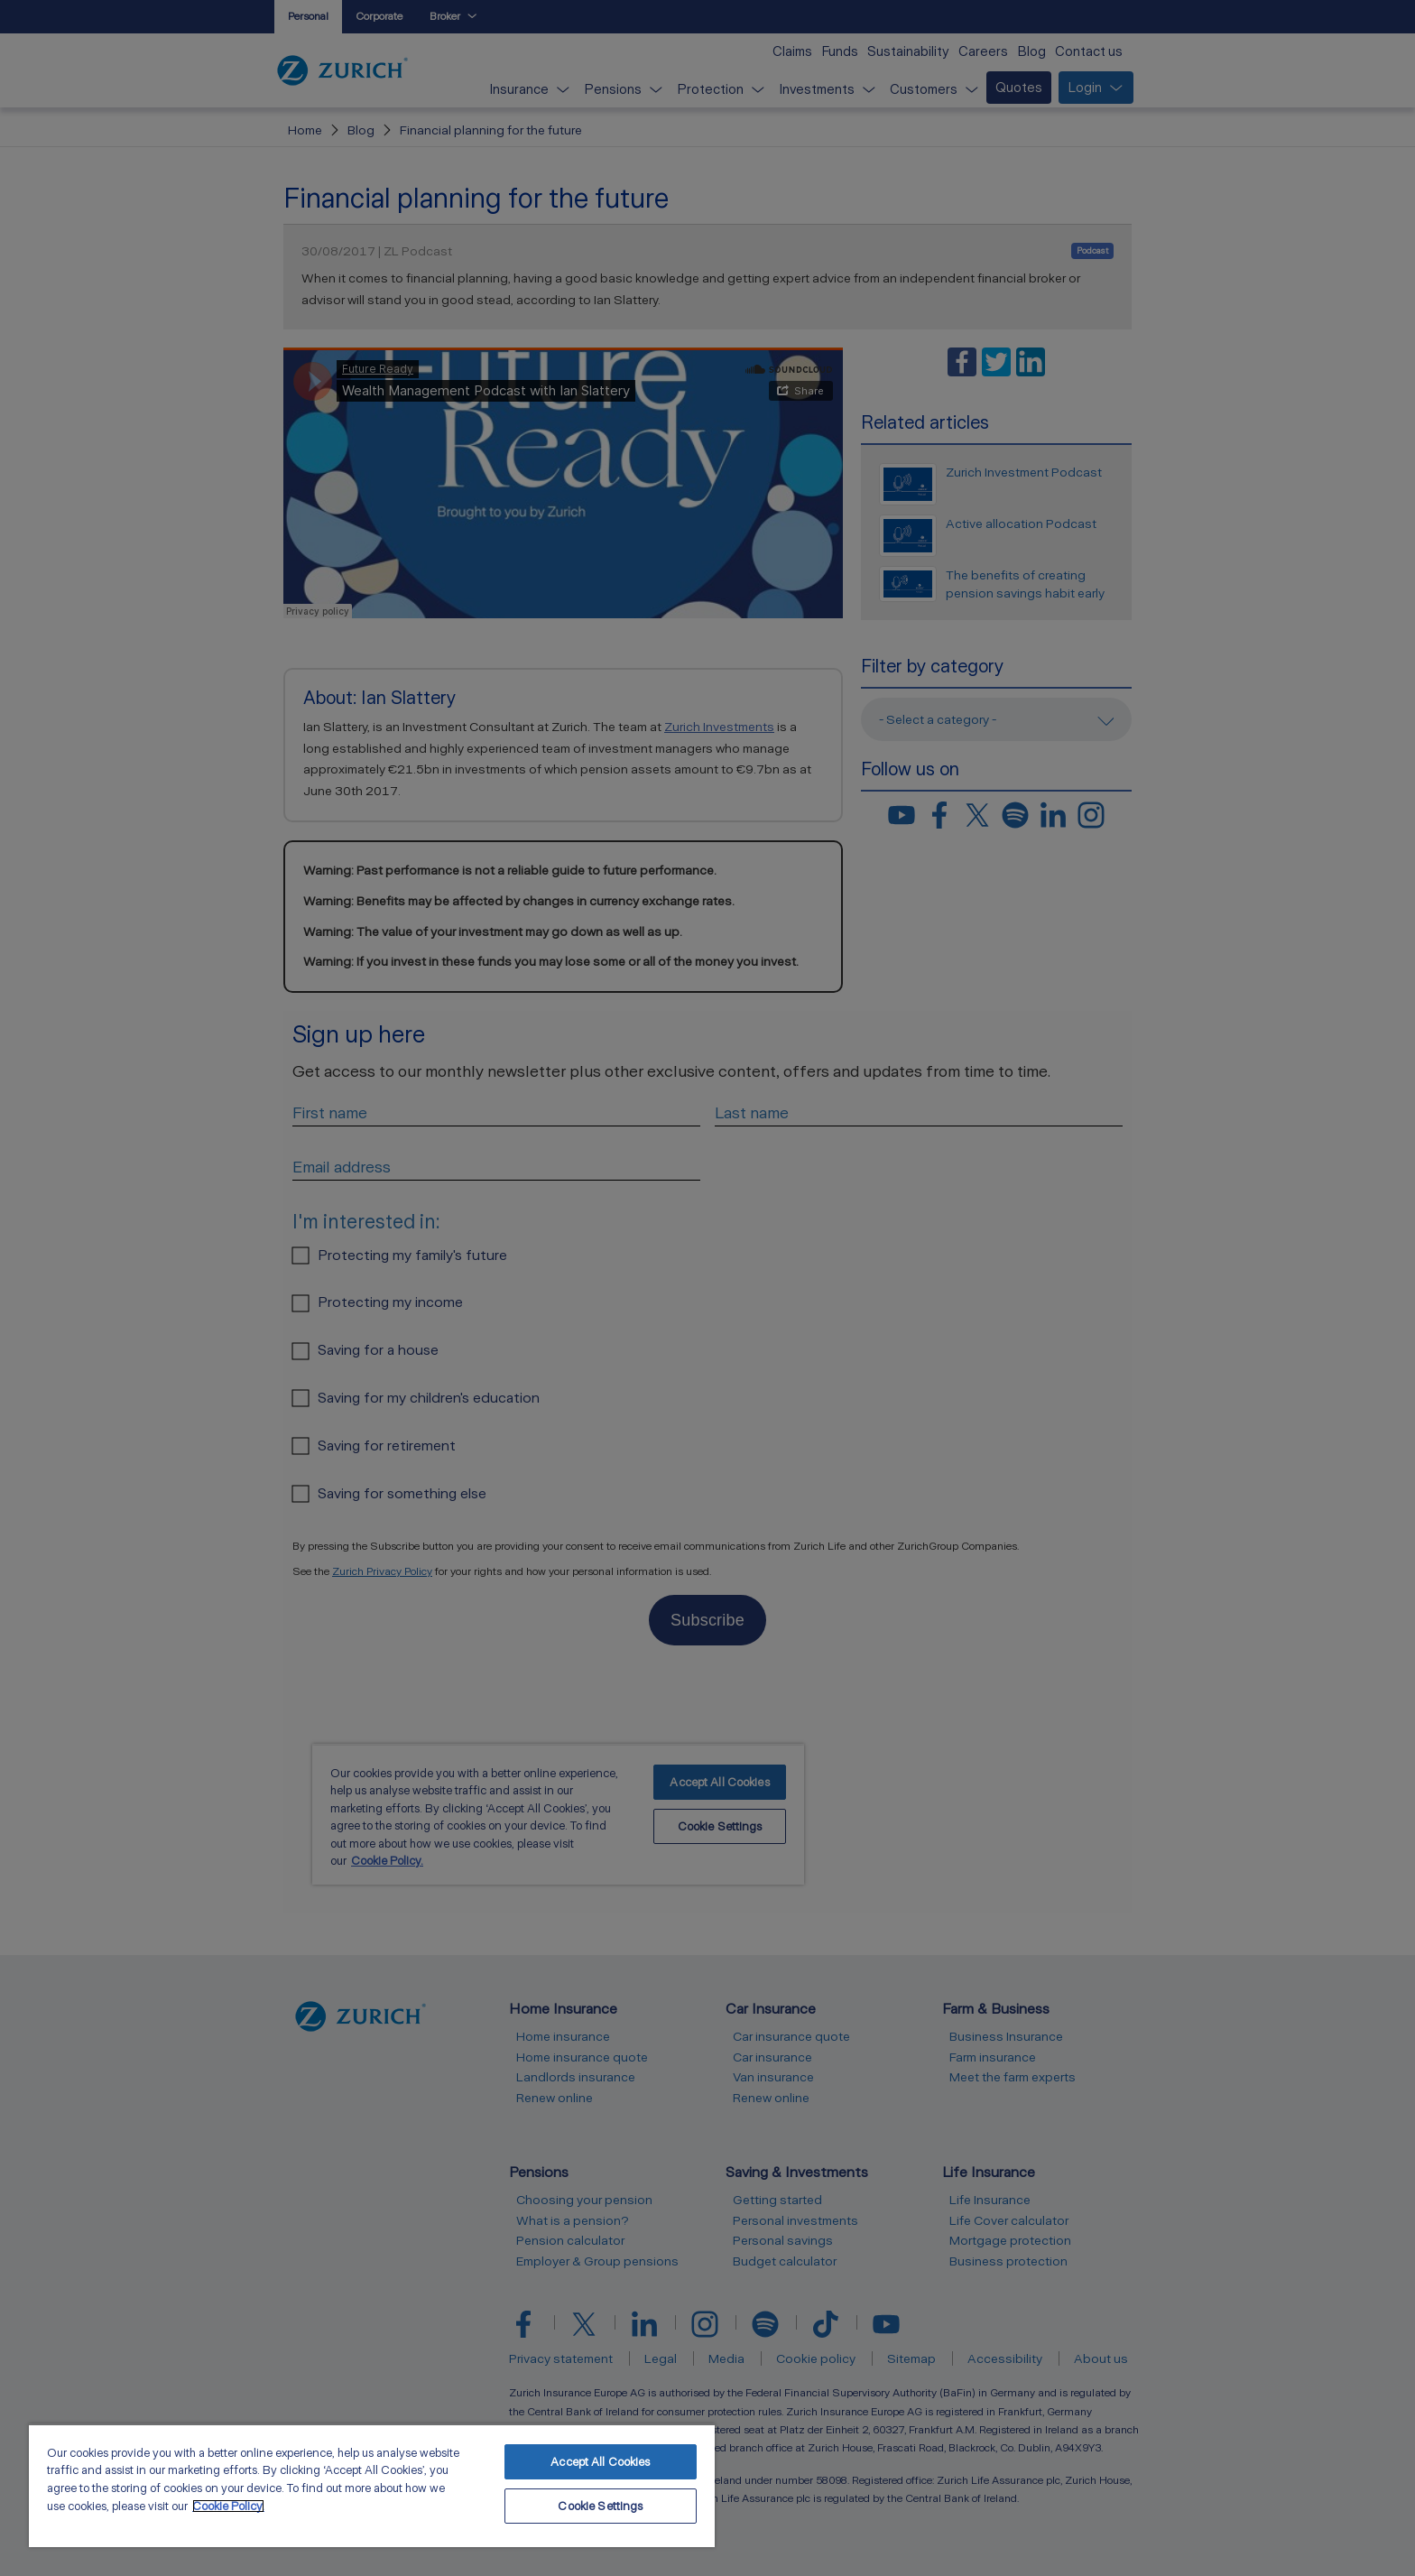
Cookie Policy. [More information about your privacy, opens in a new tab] (228, 2506)
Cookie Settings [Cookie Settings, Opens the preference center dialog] (600, 2506)
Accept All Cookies (600, 2462)
